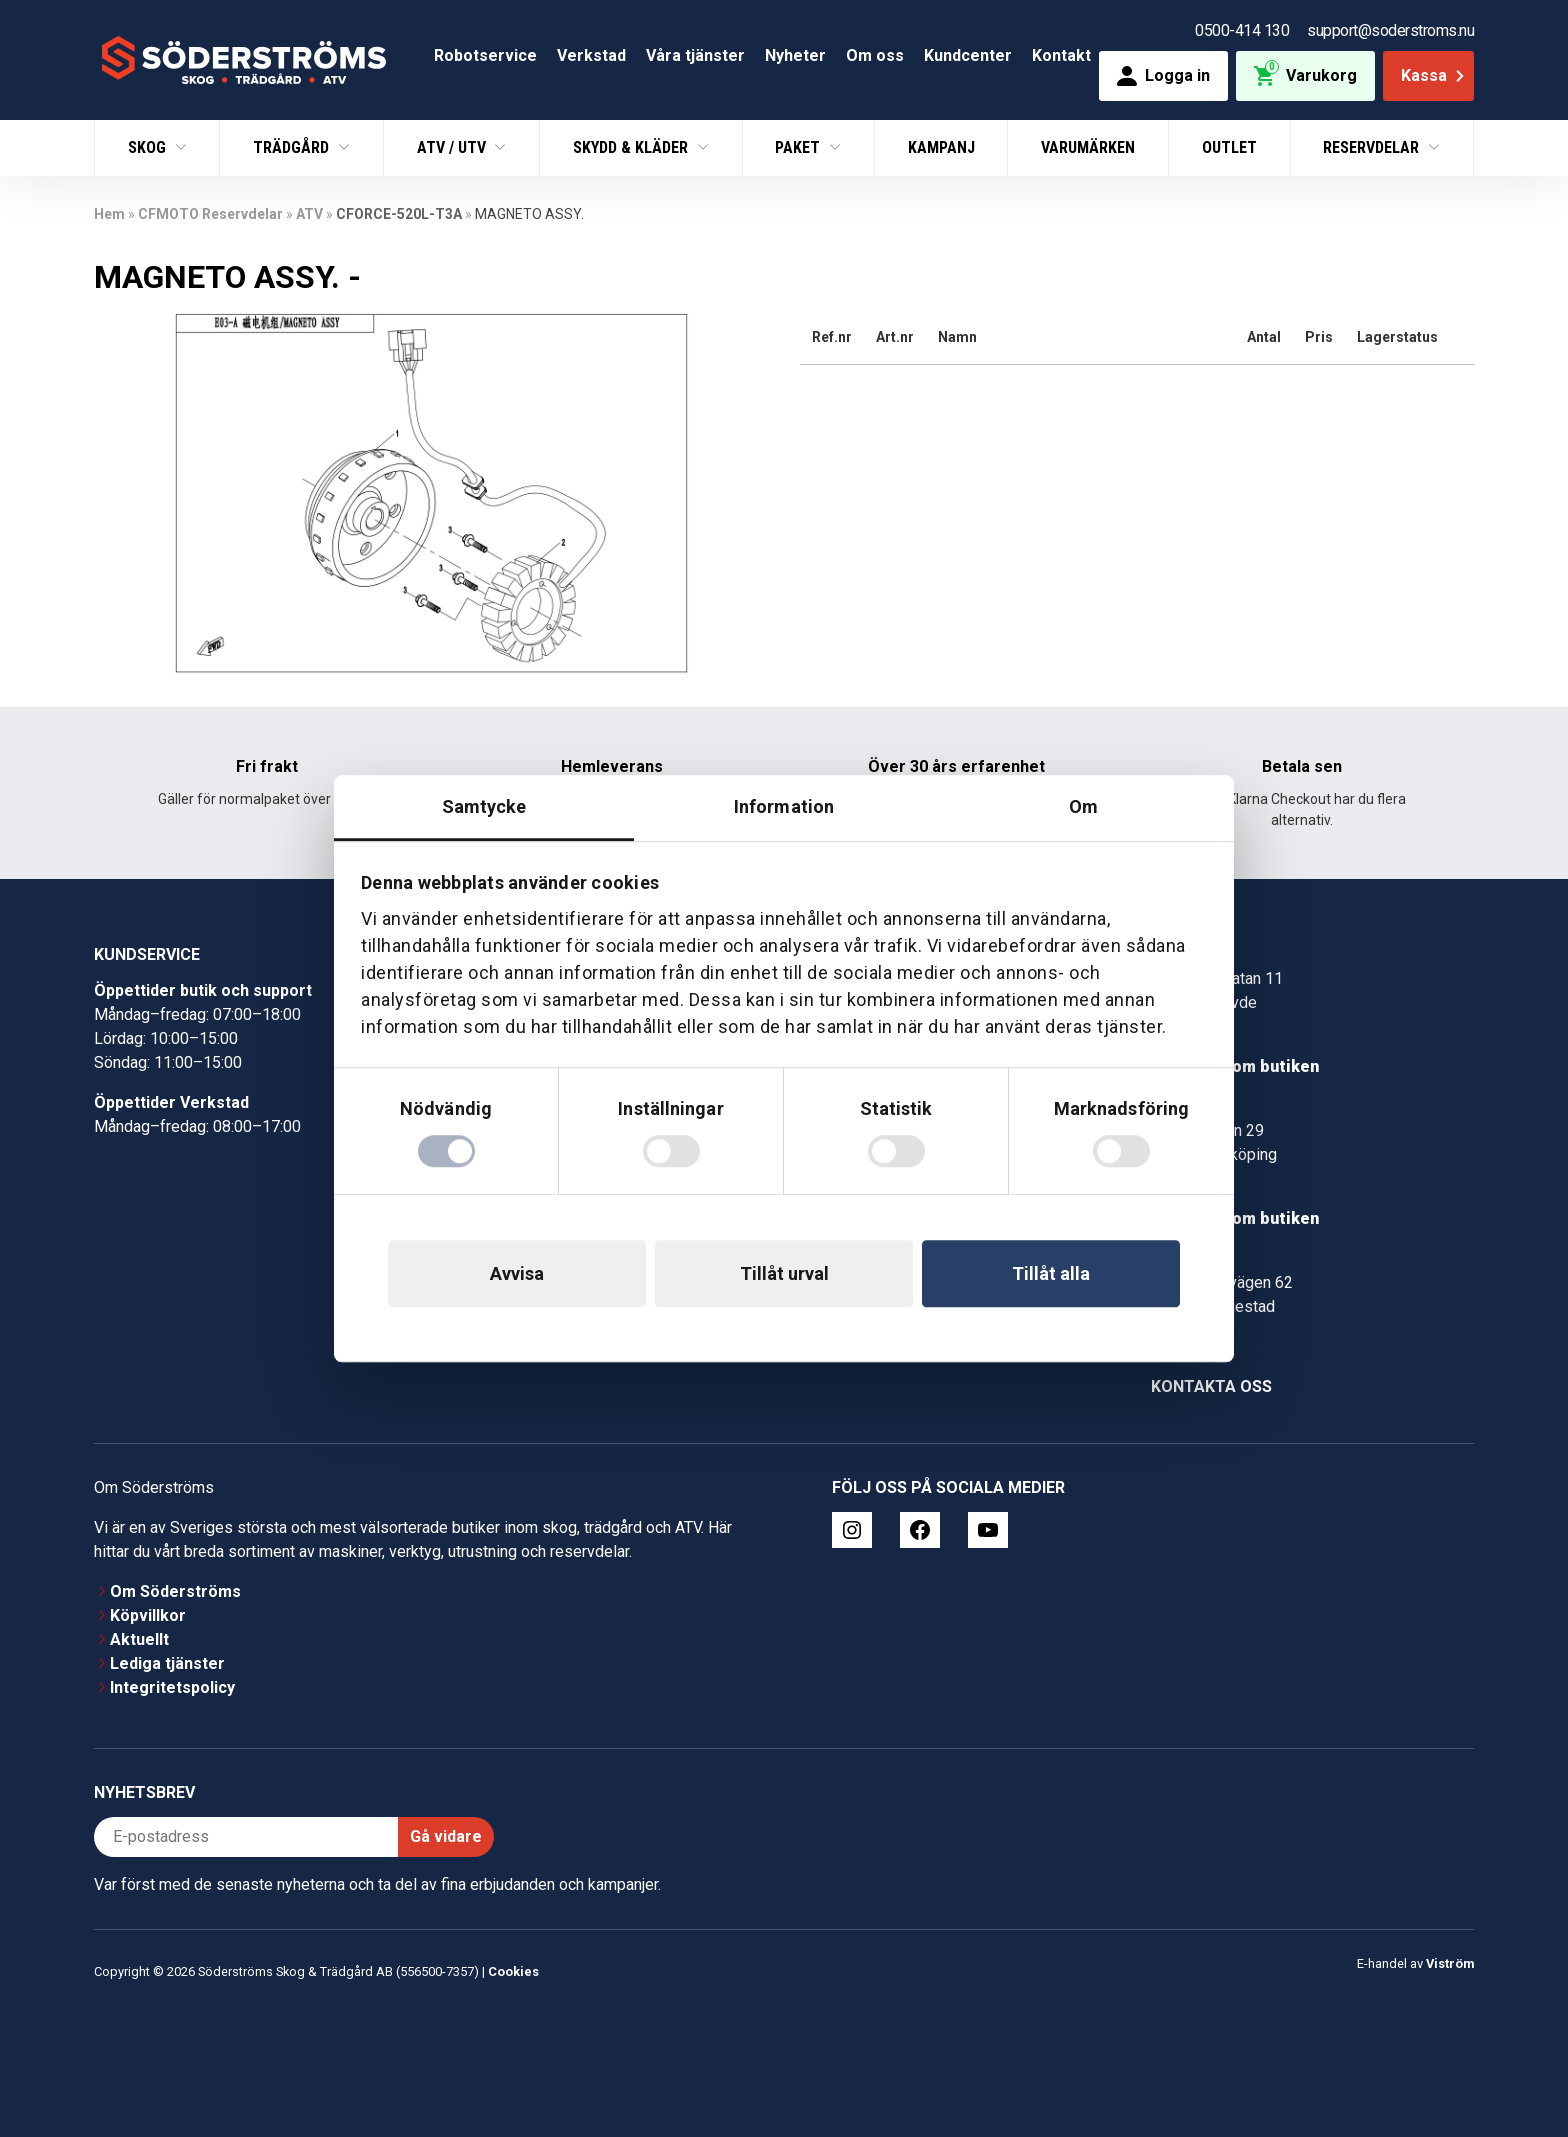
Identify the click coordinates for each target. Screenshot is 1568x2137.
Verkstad (591, 55)
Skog (149, 147)
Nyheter (795, 55)
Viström (1450, 1963)
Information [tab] (784, 806)
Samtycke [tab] (484, 806)
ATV (309, 214)
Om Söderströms (175, 1591)
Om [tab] (1083, 806)
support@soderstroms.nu (1390, 30)
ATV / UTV (453, 147)
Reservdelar (1373, 147)
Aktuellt (139, 1639)
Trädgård (293, 147)
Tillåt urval (784, 1273)
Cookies (513, 1971)
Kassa (1434, 75)
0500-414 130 (1242, 30)
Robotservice (485, 55)
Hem (109, 214)
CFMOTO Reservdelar (210, 214)
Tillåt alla (1051, 1273)
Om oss (875, 55)
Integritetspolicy (172, 1687)
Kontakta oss (1211, 1386)
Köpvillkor (148, 1615)
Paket (799, 147)
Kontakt (1061, 55)
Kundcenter (968, 55)
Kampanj (941, 147)
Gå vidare (446, 1836)
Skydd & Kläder (632, 147)
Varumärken (1088, 147)
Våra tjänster (695, 55)
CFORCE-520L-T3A (399, 214)
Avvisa (517, 1273)
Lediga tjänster (167, 1663)
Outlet (1229, 147)
